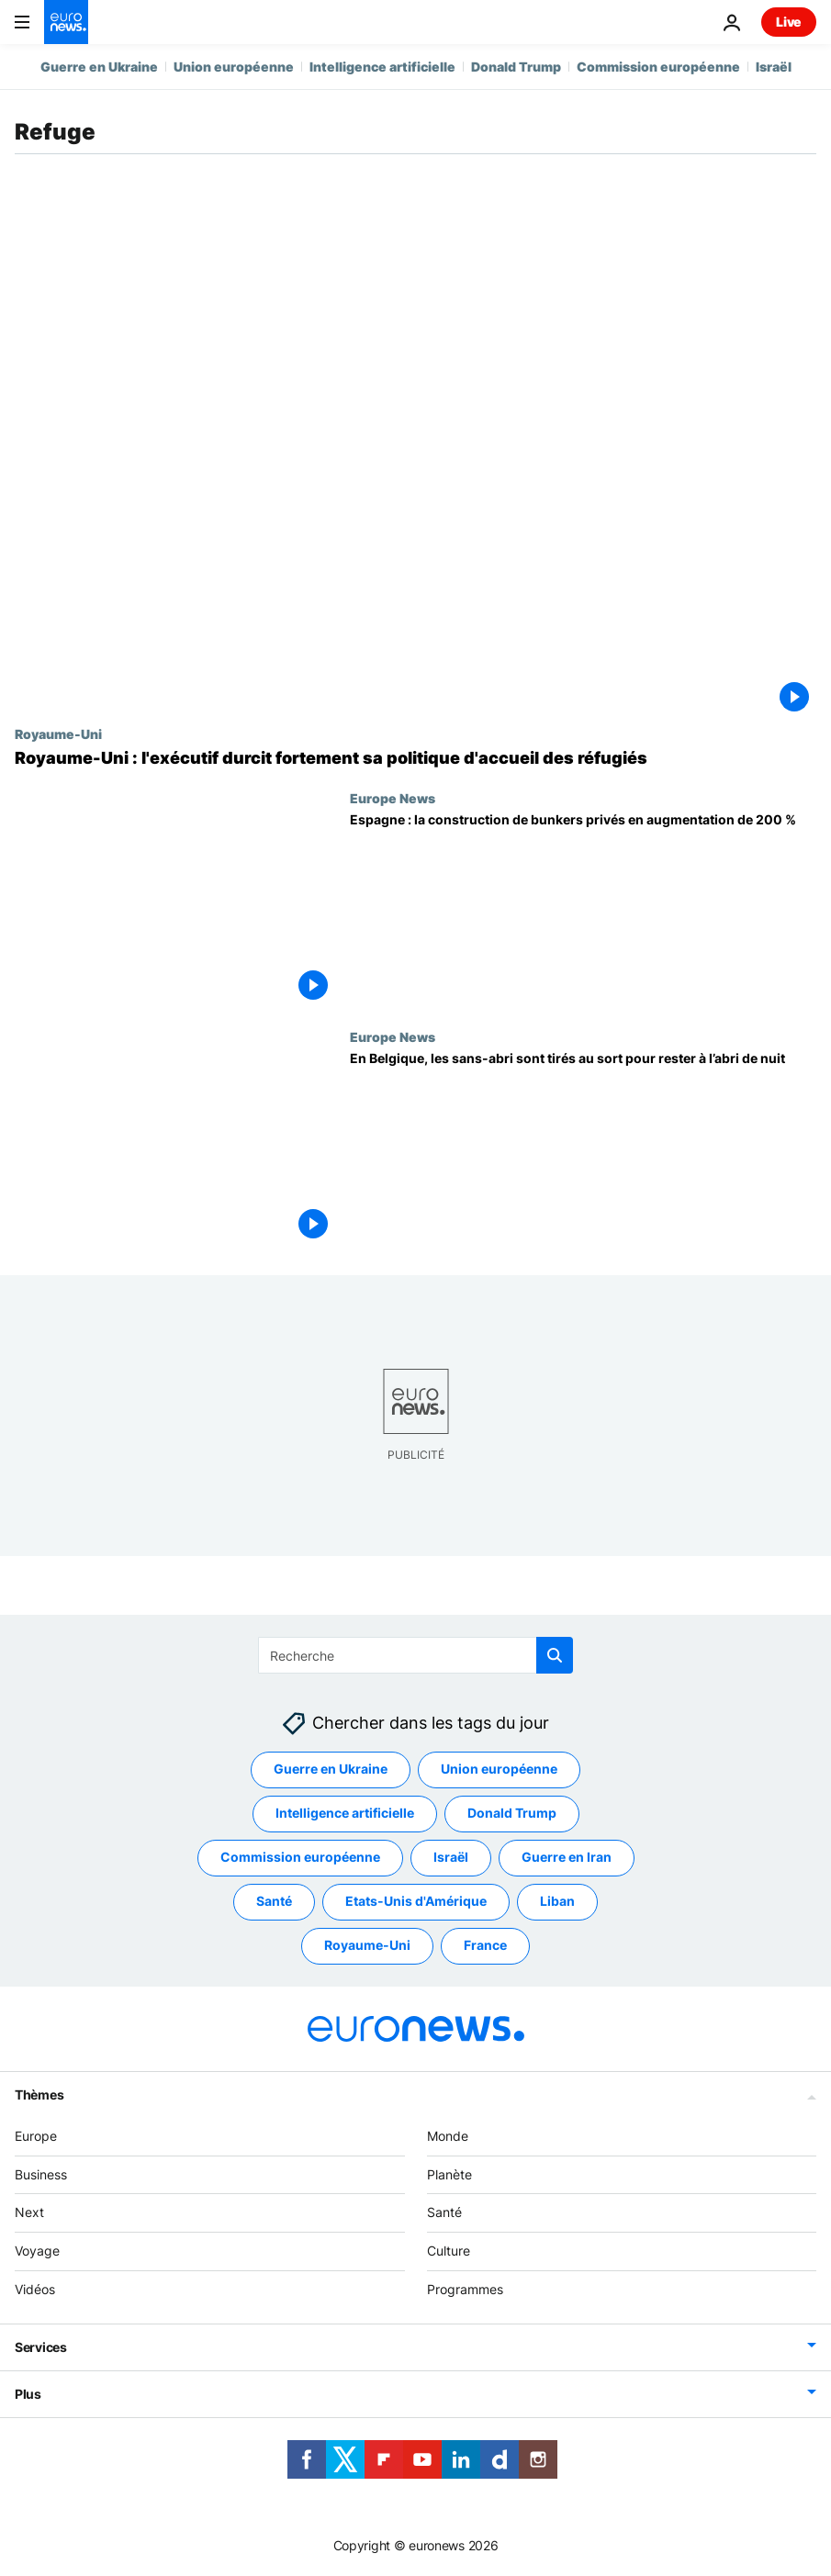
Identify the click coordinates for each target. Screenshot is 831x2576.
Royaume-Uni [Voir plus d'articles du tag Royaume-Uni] (367, 1946)
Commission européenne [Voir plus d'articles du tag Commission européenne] (300, 1857)
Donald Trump (516, 66)
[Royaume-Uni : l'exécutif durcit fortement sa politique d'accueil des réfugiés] (415, 758)
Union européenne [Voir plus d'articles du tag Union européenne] (499, 1769)
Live (789, 21)
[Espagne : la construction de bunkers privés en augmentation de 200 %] (583, 909)
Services (41, 2347)
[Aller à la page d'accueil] (66, 22)
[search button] (554, 1655)
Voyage (37, 2251)
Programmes (465, 2289)
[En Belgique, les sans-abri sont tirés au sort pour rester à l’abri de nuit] (583, 1148)
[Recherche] (415, 1655)
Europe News (392, 797)
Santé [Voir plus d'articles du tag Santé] (274, 1902)
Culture (448, 2251)
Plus (28, 2394)
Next (29, 2213)
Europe (36, 2136)
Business (41, 2174)
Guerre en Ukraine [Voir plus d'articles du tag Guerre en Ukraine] (330, 1769)
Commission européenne (658, 66)
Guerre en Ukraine (99, 66)
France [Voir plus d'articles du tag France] (485, 1946)
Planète (449, 2174)
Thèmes (39, 2094)
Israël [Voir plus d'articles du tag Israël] (450, 1857)
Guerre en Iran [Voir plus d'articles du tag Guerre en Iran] (567, 1857)
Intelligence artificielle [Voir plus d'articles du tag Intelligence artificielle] (344, 1813)
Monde (447, 2136)
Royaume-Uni (58, 733)
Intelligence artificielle (382, 66)
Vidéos (35, 2289)
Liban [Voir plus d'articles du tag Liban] (557, 1902)
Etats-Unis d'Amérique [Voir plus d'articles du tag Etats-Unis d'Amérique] (416, 1902)
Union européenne (234, 66)
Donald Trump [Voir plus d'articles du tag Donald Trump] (511, 1813)
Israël (774, 66)
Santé (444, 2213)
